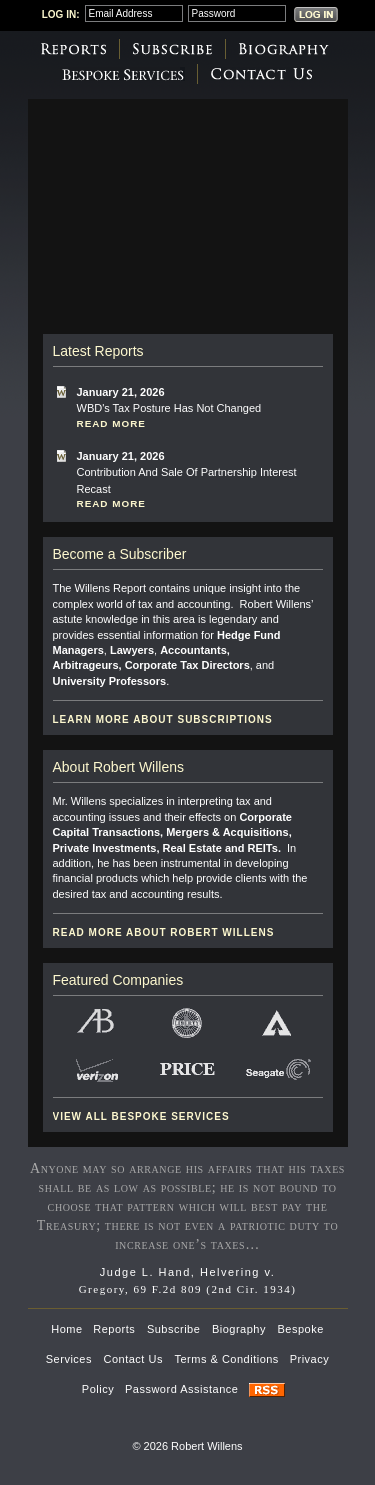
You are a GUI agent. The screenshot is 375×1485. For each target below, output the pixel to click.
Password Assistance (181, 1389)
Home (66, 1329)
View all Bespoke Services (141, 1116)
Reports (73, 49)
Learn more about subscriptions (163, 719)
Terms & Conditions (227, 1359)
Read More (111, 423)
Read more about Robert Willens (164, 932)
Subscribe (172, 49)
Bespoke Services (122, 74)
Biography (284, 49)
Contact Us (261, 74)
